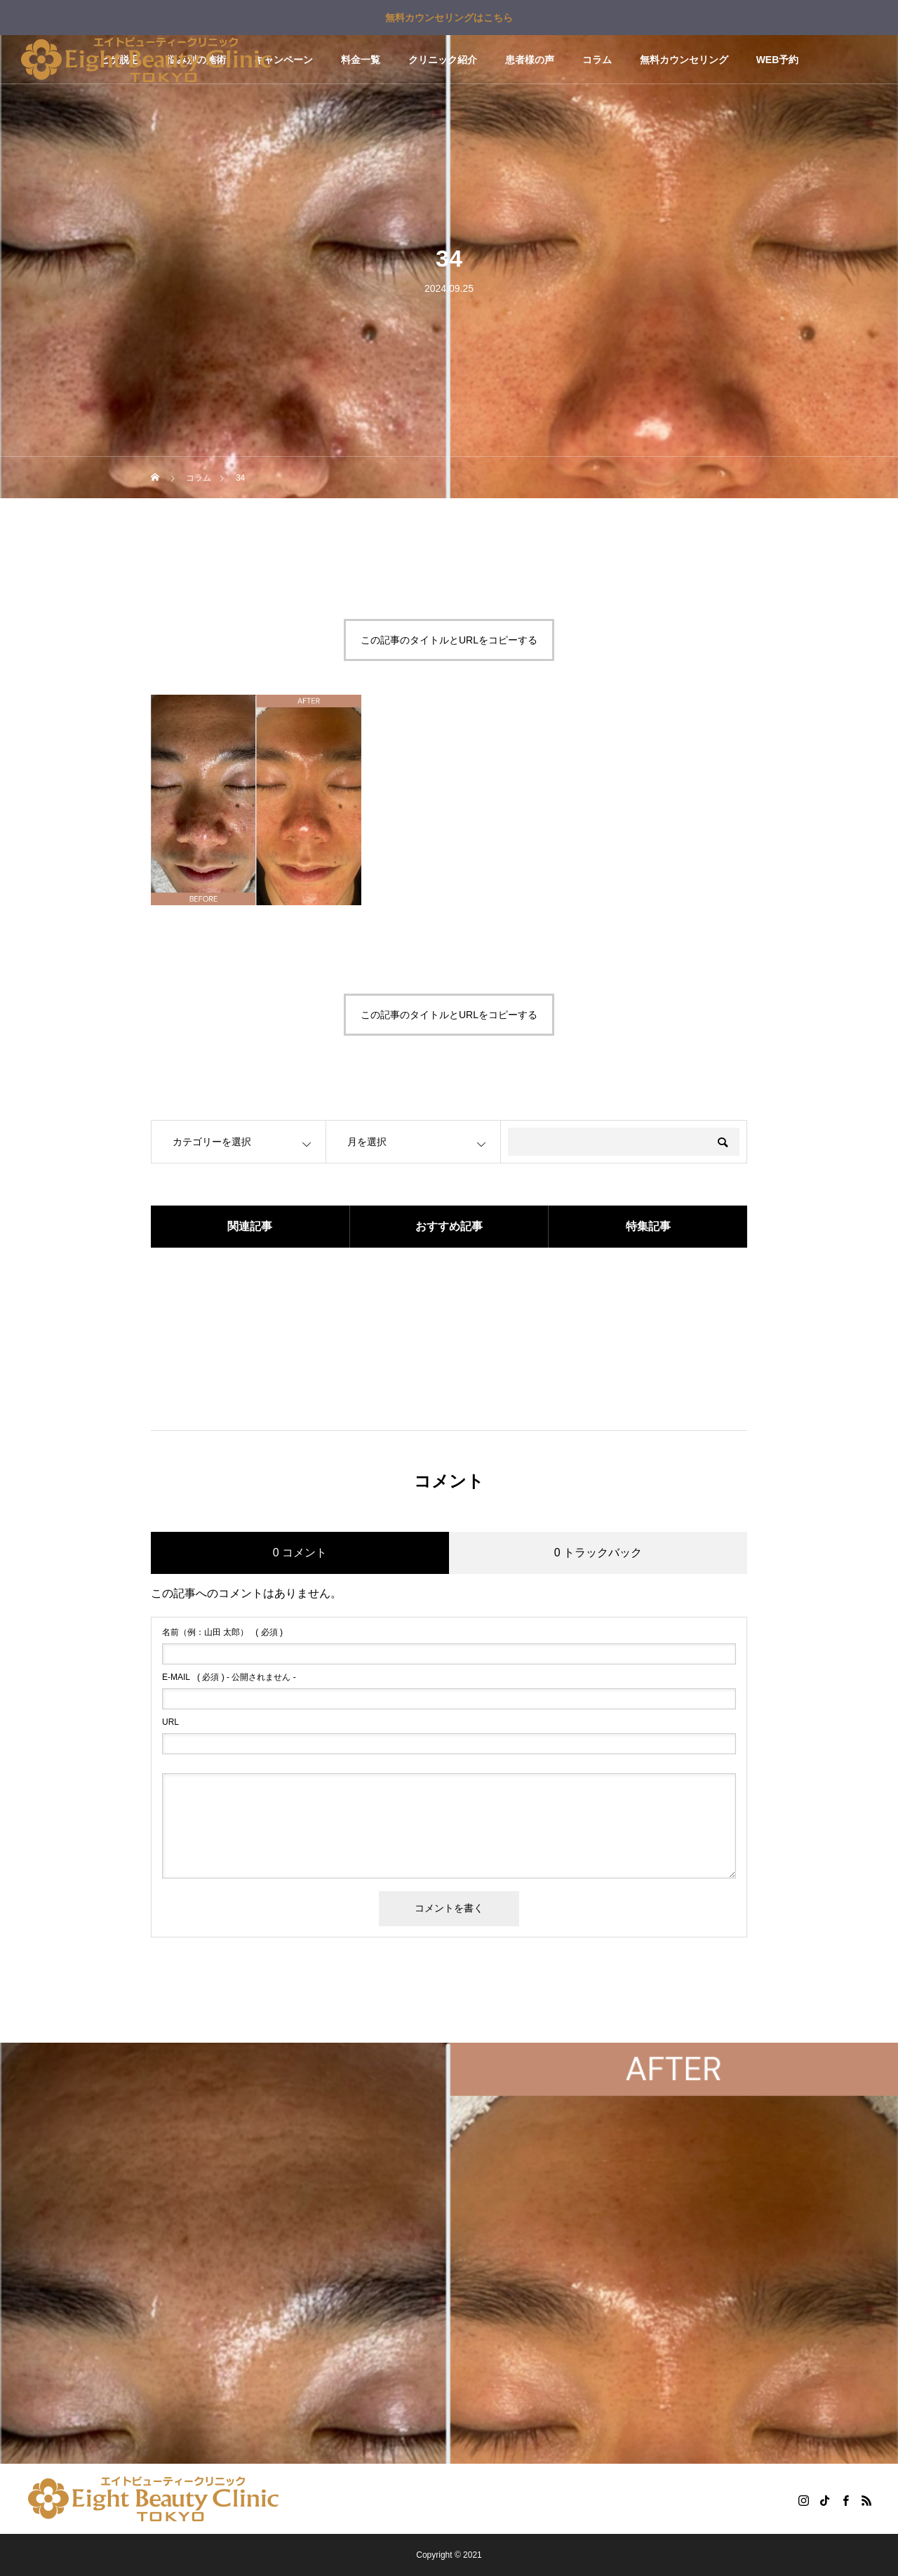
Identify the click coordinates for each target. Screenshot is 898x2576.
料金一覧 (360, 59)
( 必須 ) (222, 1632)
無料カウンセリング (684, 59)
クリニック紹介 (442, 59)
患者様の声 (529, 59)
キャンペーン (283, 59)
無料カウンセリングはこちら (449, 17)
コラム (597, 59)
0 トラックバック (598, 1553)
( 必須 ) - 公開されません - (229, 1677)
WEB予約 (777, 59)
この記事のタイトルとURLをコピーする (449, 640)
